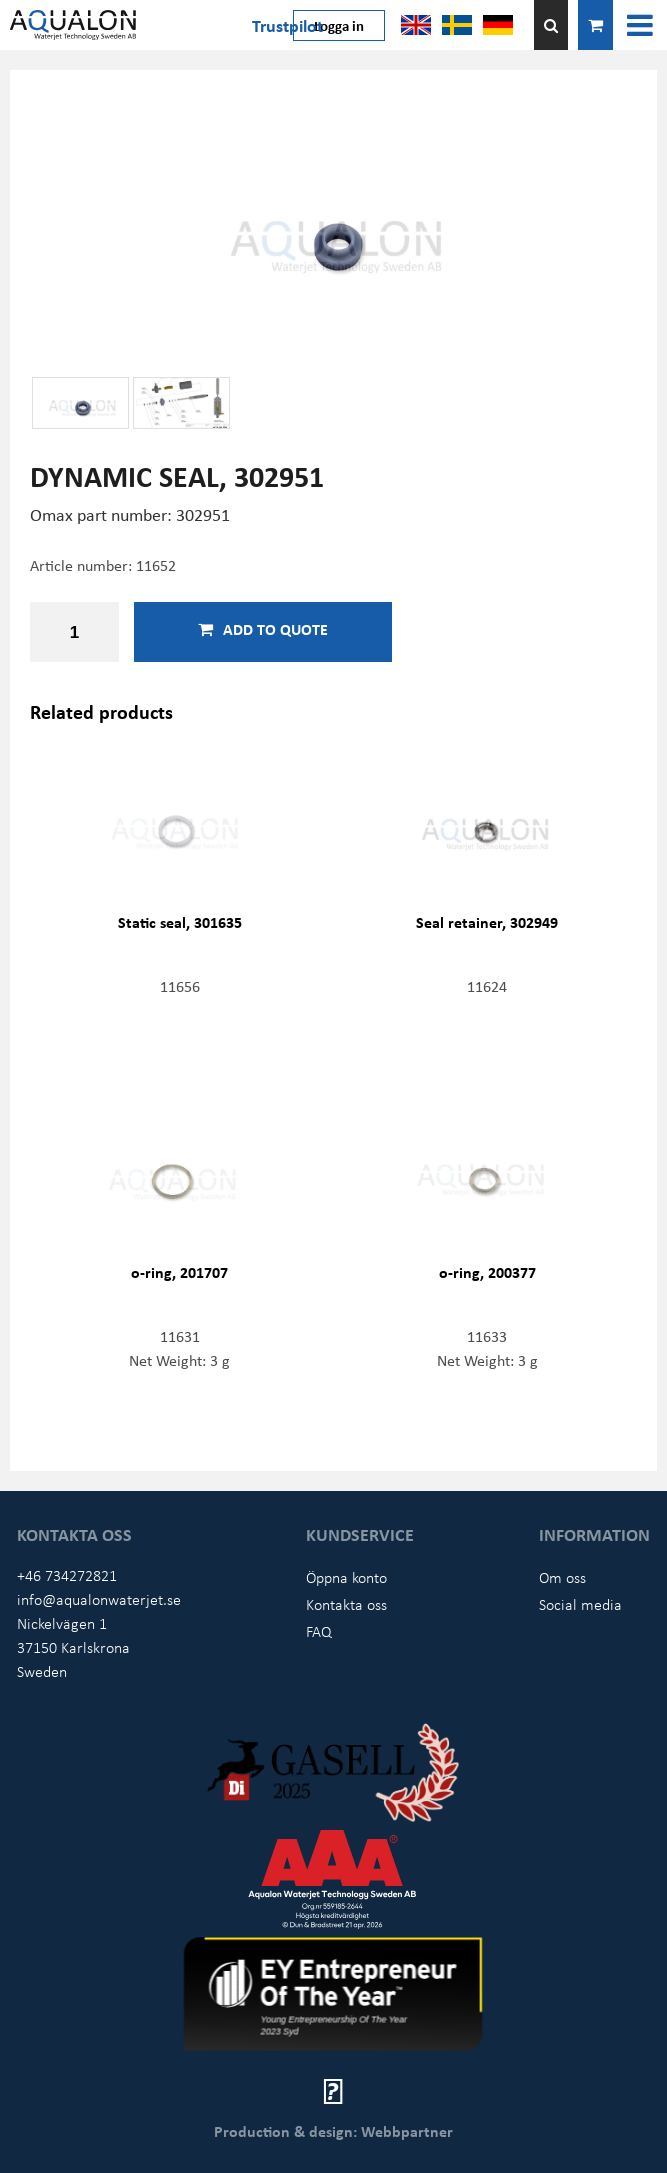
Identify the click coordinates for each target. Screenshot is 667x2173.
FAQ (319, 1631)
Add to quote (263, 629)
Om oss (562, 1577)
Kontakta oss (346, 1604)
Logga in (339, 25)
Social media (580, 1604)
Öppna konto (346, 1577)
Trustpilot (287, 25)
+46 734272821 (67, 1575)
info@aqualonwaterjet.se (99, 1599)
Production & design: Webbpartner (333, 2131)
